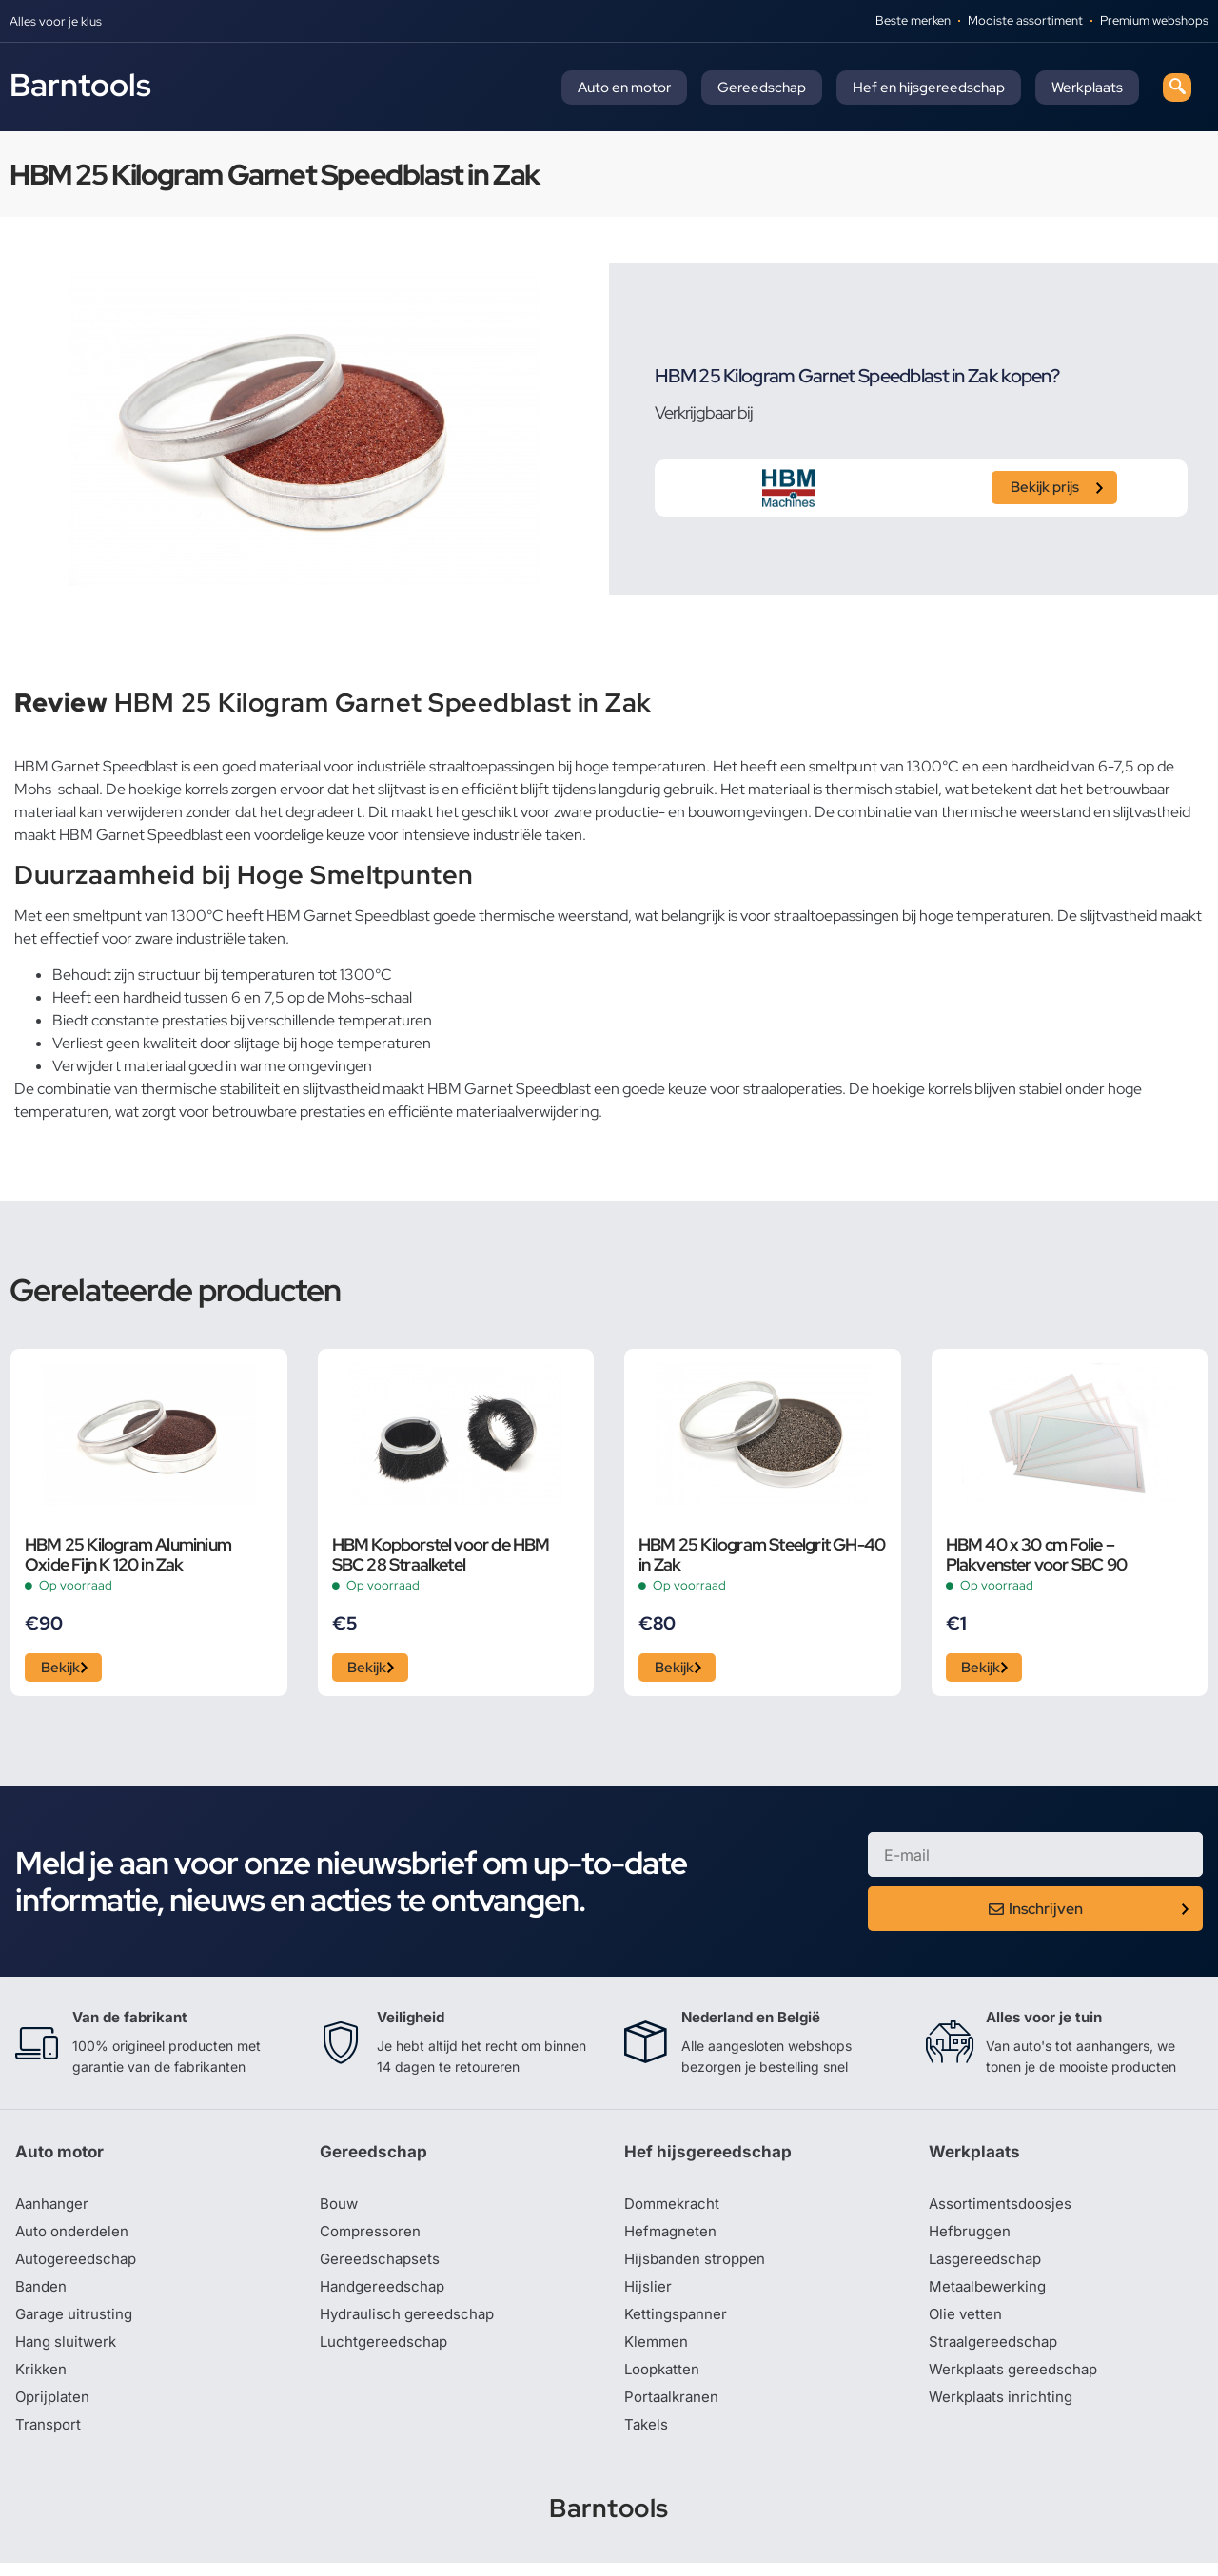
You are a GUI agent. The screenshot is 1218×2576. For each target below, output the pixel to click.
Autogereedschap (78, 2265)
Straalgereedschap (996, 2351)
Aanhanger (53, 2208)
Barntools (80, 85)
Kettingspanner (677, 2322)
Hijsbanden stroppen (698, 2265)
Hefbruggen (971, 2237)
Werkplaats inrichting (1004, 2408)
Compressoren (372, 2237)
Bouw (340, 2208)
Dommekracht (674, 2208)
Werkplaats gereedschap (1018, 2380)
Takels (647, 2437)
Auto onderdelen (74, 2237)
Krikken (42, 2380)
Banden (42, 2294)
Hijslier (648, 2294)
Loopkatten (664, 2380)
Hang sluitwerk (68, 2351)
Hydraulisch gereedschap (411, 2322)
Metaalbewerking (990, 2294)
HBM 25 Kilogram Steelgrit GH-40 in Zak (761, 1554)
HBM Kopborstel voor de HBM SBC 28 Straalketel (441, 1554)
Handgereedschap (385, 2294)
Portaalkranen (673, 2408)
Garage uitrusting (76, 2322)
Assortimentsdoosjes (1003, 2208)
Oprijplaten (54, 2408)
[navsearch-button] (1177, 87)
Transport (49, 2437)
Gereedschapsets (381, 2265)
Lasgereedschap (988, 2265)
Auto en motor (624, 87)
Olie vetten (967, 2322)
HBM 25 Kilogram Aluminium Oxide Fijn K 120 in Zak (128, 1554)
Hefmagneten (672, 2237)
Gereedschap (761, 87)
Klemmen (657, 2351)
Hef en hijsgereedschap (929, 87)
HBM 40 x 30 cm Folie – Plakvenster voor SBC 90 (1037, 1554)
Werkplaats (1087, 87)
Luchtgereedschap (386, 2351)
